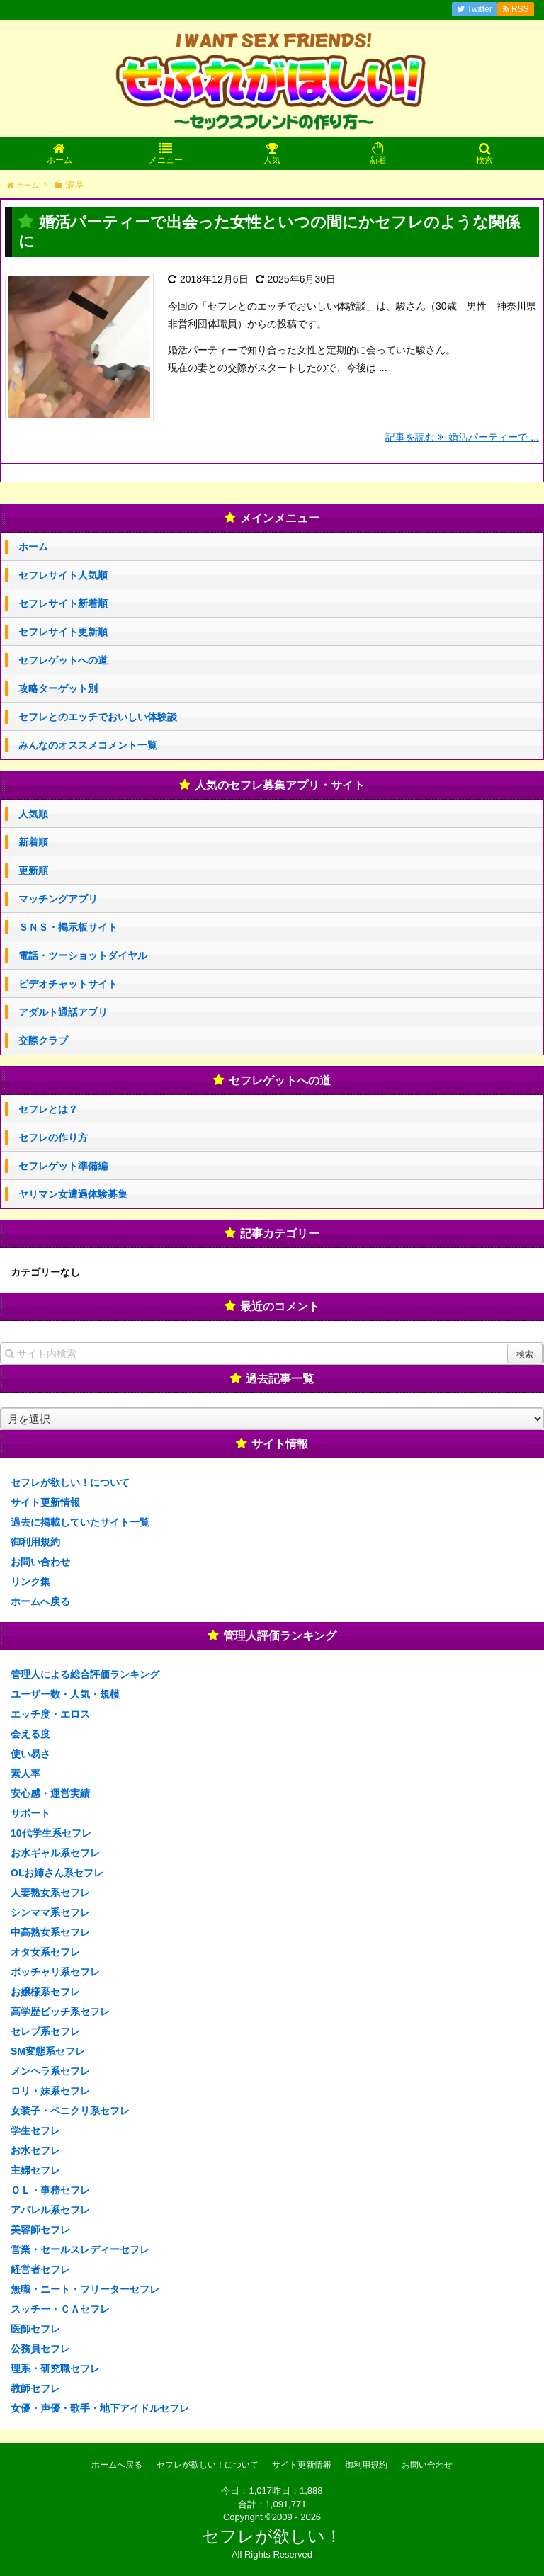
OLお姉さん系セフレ (57, 1872)
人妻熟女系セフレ (50, 1892)
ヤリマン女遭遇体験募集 (73, 1194)
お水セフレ (35, 2150)
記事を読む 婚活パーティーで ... (462, 437)
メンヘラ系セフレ (50, 2071)
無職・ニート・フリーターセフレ (85, 2289)
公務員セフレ (40, 2348)
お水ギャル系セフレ (55, 1853)
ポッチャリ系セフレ (55, 1972)
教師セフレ (35, 2388)
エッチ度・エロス (50, 1714)
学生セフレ (35, 2130)
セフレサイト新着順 (63, 603)
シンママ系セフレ (50, 1912)
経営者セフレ (40, 2269)
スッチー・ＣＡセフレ (60, 2309)
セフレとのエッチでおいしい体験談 (97, 717)
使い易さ (30, 1753)
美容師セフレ (40, 2229)
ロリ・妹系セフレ (50, 2090)
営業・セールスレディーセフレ (80, 2249)
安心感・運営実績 (50, 1793)
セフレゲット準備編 (63, 1166)
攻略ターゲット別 (58, 688)
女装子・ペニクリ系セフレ (70, 2110)
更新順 (33, 870)
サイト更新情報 (45, 1502)
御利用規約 (35, 1542)
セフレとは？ (48, 1109)
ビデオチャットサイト (68, 984)
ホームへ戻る (40, 1601)
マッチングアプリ (58, 899)
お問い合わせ (40, 1561)
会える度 (30, 1734)
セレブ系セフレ (45, 2031)
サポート (30, 1813)
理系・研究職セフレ (55, 2368)
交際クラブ (43, 1040)
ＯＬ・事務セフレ (50, 2190)
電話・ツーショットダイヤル (82, 955)
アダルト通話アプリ (63, 1012)
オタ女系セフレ (45, 1952)
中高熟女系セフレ (50, 1932)
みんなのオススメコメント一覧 (87, 745)
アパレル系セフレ (50, 2209)
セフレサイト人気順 (63, 575)
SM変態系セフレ (48, 2051)
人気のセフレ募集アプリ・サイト (280, 785)
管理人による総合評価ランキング (85, 1674)
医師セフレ (35, 2328)
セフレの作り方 (53, 1137)
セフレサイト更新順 (63, 632)
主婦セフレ (35, 2170)
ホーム (33, 547)
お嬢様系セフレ (45, 1991)
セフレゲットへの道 (63, 660)
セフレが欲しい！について (70, 1482)
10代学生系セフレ (51, 1833)
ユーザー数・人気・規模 (65, 1694)
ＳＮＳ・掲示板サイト (68, 927)
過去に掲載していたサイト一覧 (80, 1522)
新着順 (33, 842)
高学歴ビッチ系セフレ (60, 2011)
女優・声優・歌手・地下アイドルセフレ (100, 2408)
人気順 (33, 814)
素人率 (25, 1773)
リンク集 (30, 1581)
